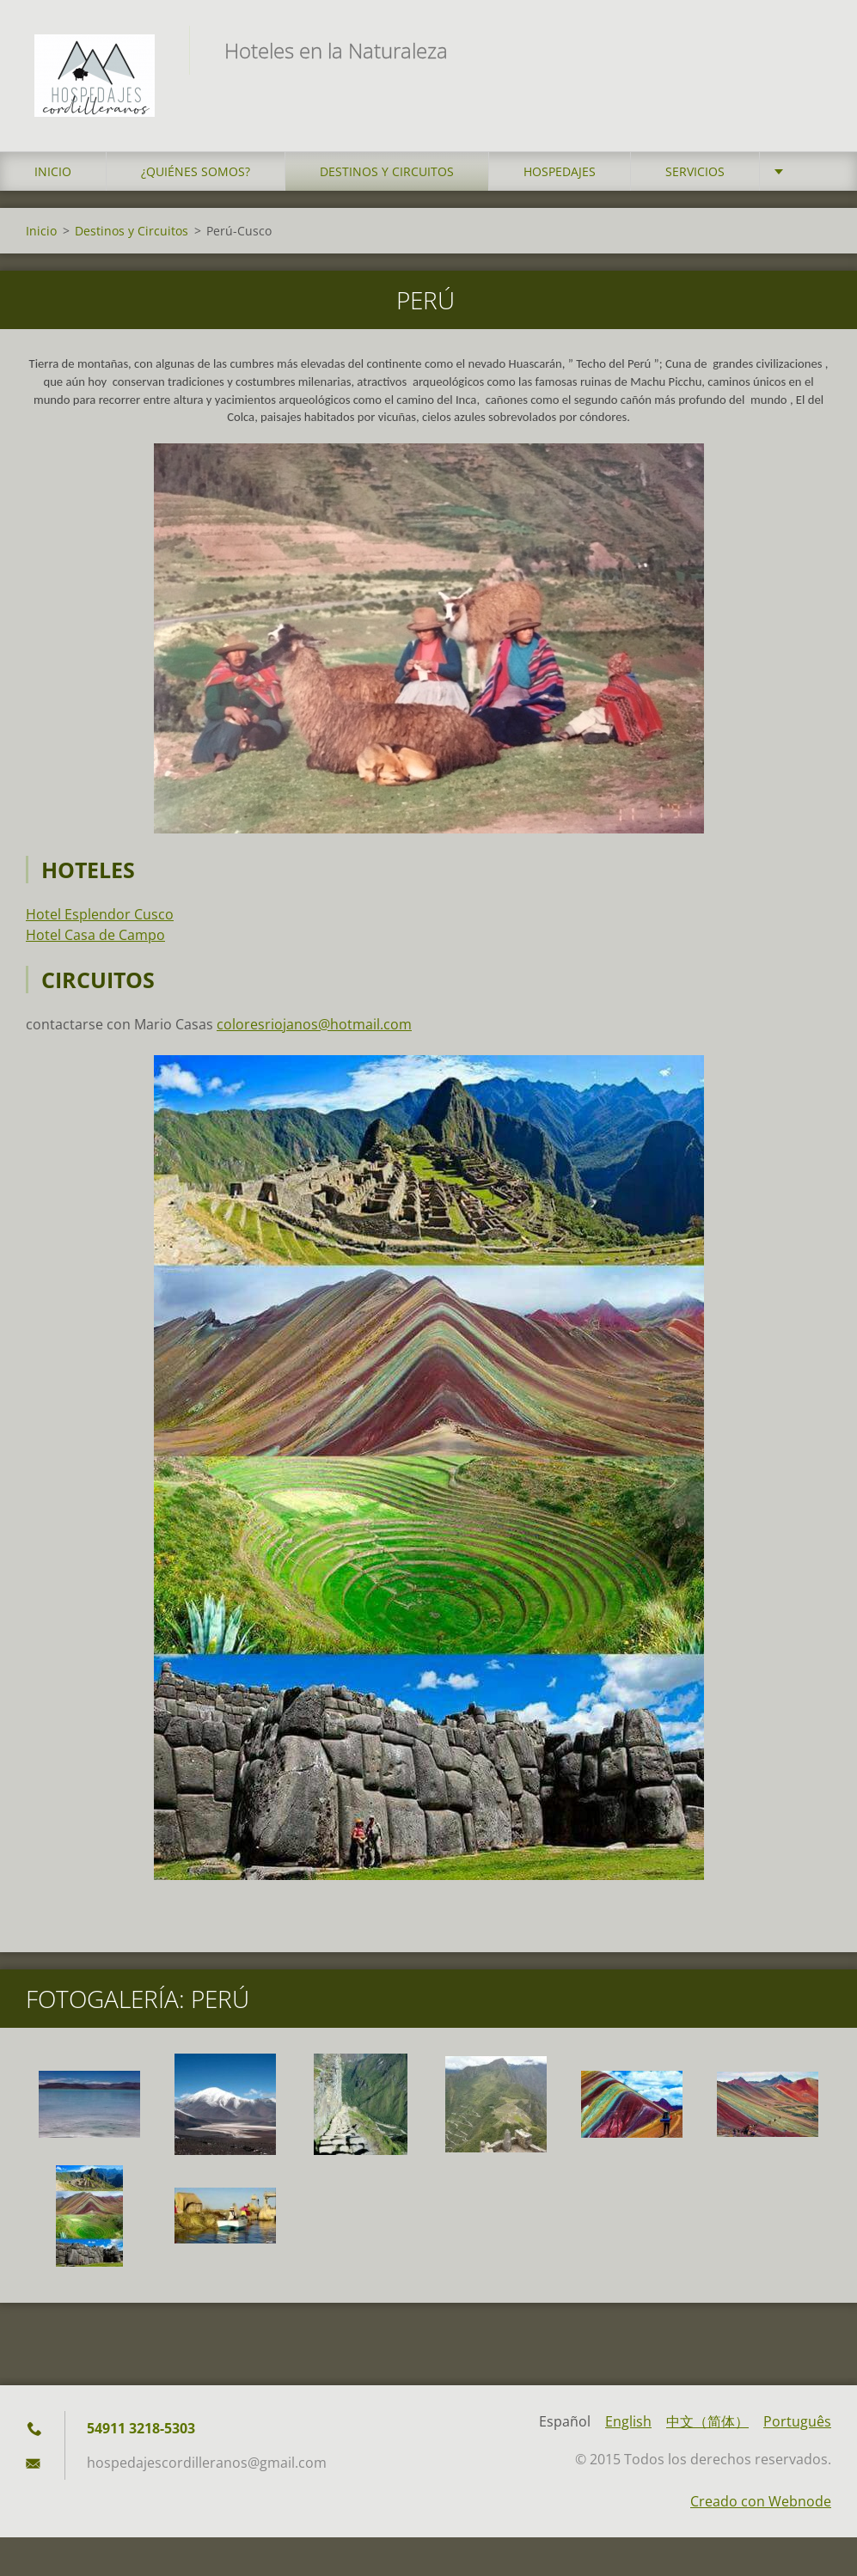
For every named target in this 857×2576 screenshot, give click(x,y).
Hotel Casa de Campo (95, 934)
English (628, 2421)
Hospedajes (559, 171)
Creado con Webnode (760, 2501)
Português (797, 2421)
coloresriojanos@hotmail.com (314, 1024)
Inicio (52, 171)
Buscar (812, 49)
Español (565, 2421)
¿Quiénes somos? (195, 171)
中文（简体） (707, 2421)
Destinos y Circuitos (387, 171)
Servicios (695, 171)
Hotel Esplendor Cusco (100, 914)
